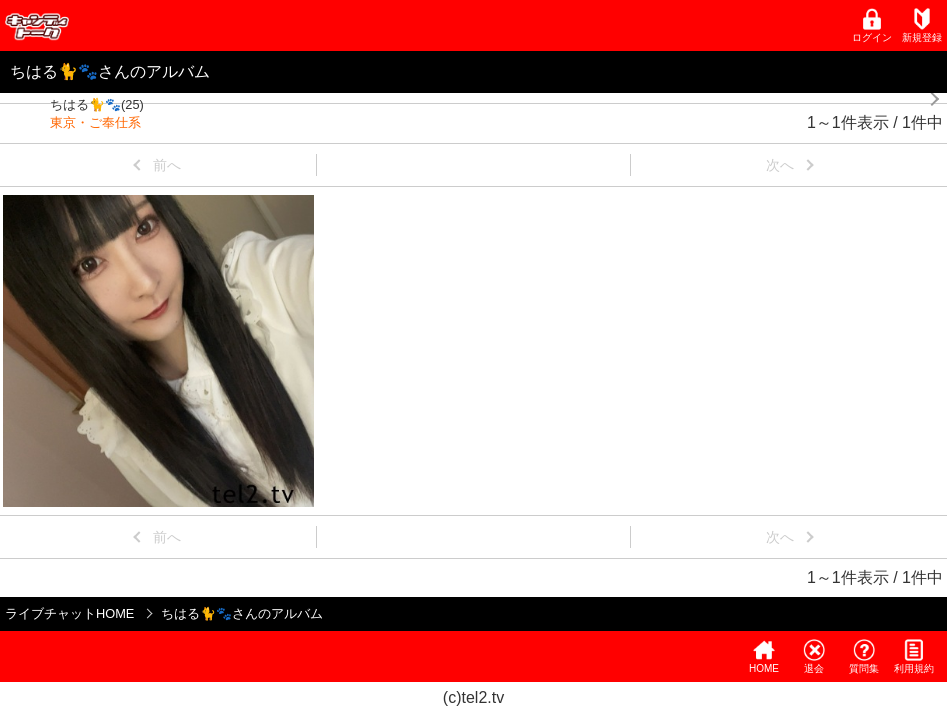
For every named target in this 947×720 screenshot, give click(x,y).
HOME (764, 656)
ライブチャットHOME (69, 613)
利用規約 (914, 656)
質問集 (864, 656)
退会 (814, 656)
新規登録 (922, 25)
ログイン (872, 25)
